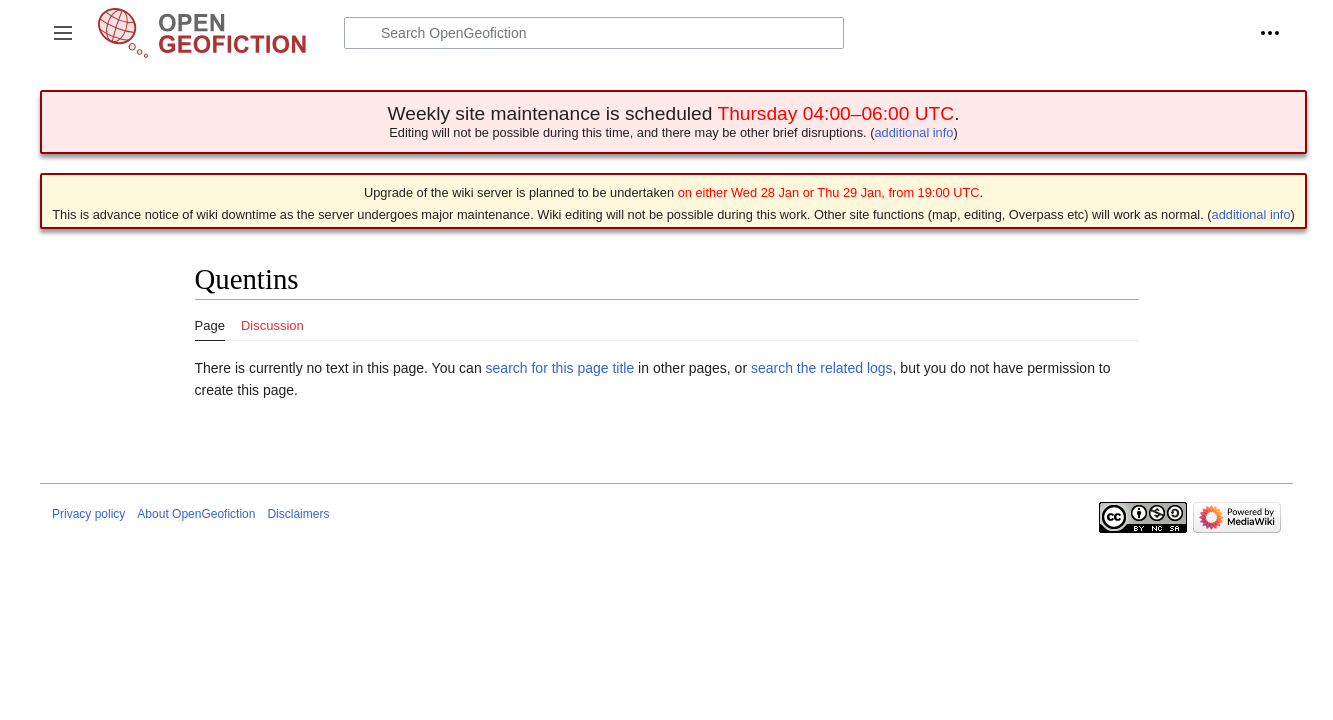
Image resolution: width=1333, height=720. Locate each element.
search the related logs (822, 368)
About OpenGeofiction (196, 514)
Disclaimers (298, 514)
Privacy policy (88, 514)
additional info (913, 132)
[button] (63, 33)
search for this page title (560, 368)
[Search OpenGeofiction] (594, 33)
